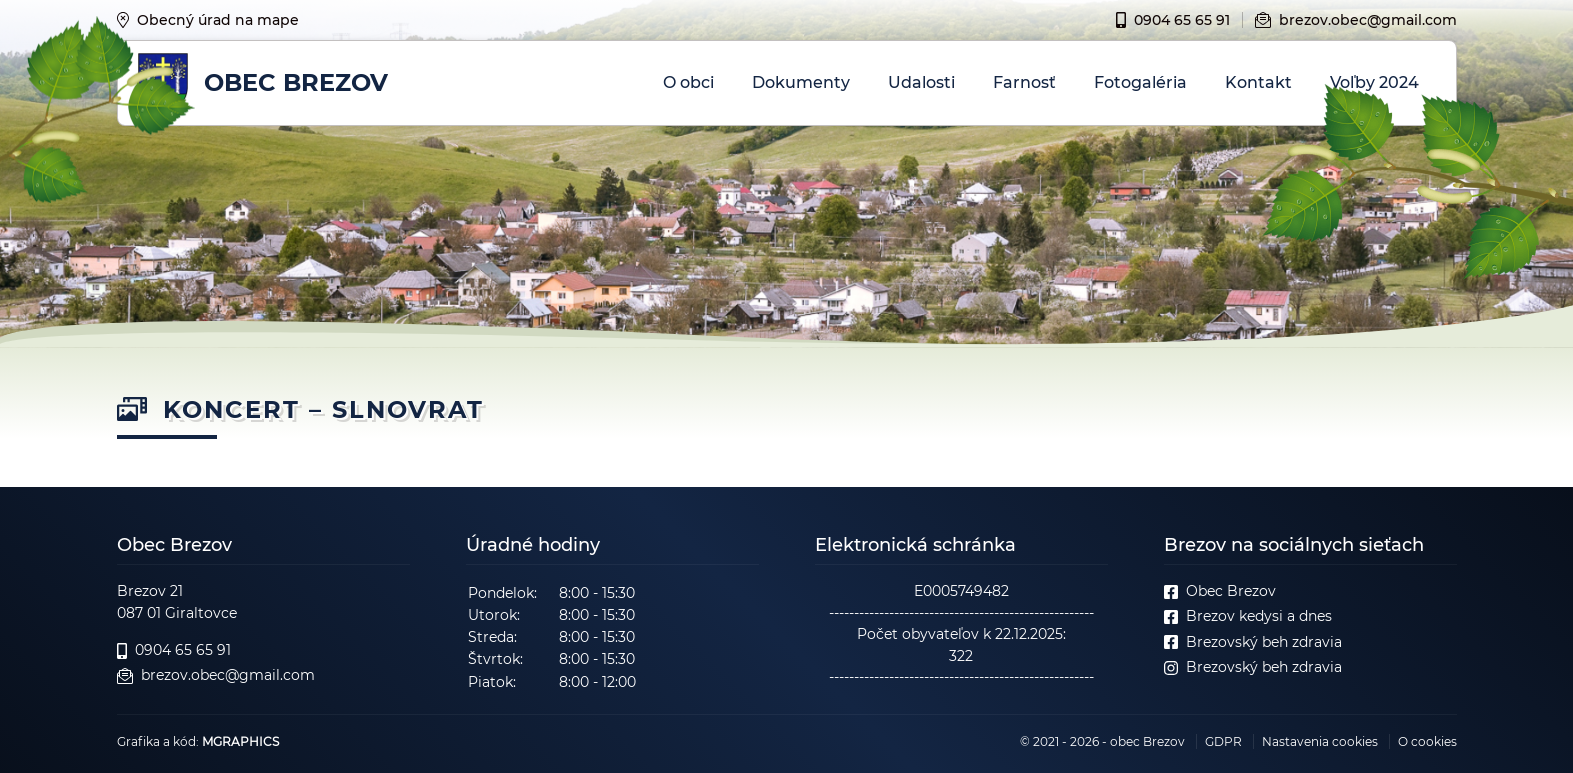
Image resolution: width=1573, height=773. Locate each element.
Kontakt (1258, 82)
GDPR (1223, 741)
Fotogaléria (1140, 82)
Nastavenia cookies (1320, 741)
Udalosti (921, 82)
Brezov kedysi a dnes (1248, 616)
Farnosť (1024, 82)
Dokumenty (801, 82)
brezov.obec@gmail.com (1356, 20)
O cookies (1427, 741)
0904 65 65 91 (1173, 20)
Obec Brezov (1220, 591)
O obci (688, 82)
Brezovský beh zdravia (1253, 642)
